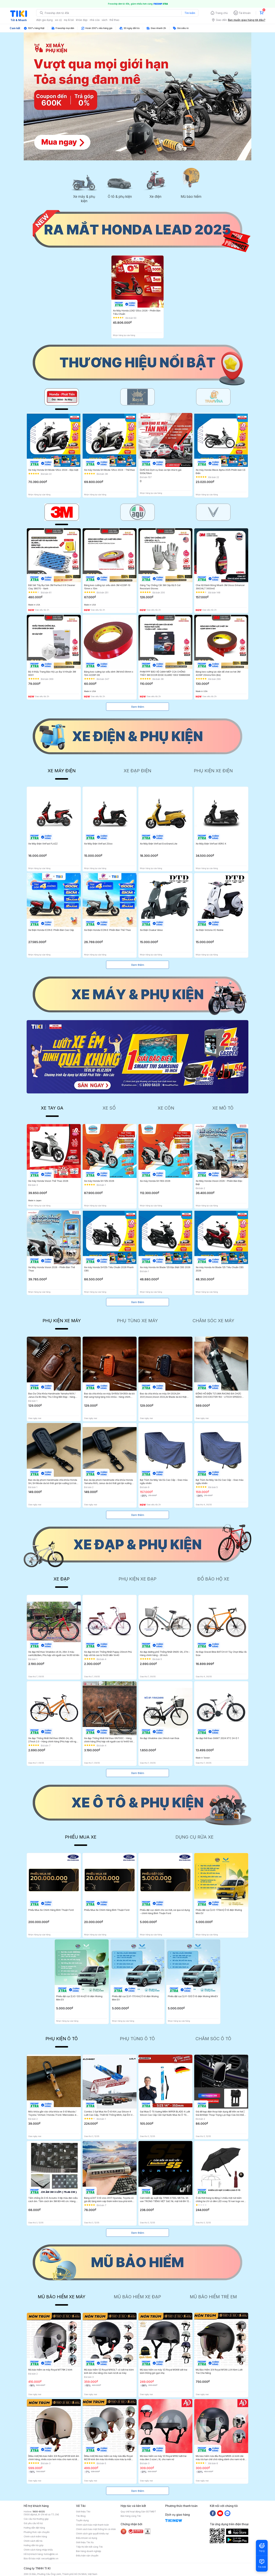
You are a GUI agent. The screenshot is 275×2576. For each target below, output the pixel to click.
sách (104, 19)
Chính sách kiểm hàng (35, 2536)
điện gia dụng (44, 19)
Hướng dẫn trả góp (34, 2545)
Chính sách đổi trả (33, 2541)
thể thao (114, 19)
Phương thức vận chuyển (37, 2532)
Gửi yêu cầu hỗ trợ (33, 2523)
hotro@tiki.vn (51, 2554)
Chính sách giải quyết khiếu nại (92, 2533)
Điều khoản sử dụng (86, 2538)
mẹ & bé (69, 19)
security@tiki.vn (49, 2558)
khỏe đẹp (82, 19)
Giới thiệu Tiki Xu (85, 2542)
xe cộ (58, 19)
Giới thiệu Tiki (83, 2511)
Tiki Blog (81, 2516)
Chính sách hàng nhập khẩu (38, 2549)
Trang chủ (221, 12)
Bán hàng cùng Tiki (131, 2516)
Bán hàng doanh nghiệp (88, 2551)
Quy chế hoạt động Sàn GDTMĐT (138, 2511)
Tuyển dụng (82, 2520)
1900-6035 (38, 2511)
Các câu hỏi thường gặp (36, 2519)
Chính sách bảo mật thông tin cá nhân (96, 2529)
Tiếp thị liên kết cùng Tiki (89, 2546)
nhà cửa (94, 19)
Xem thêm (137, 706)
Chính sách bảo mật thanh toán (92, 2524)
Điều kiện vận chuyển (87, 2555)
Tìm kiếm (189, 12)
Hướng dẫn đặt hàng (34, 2527)
